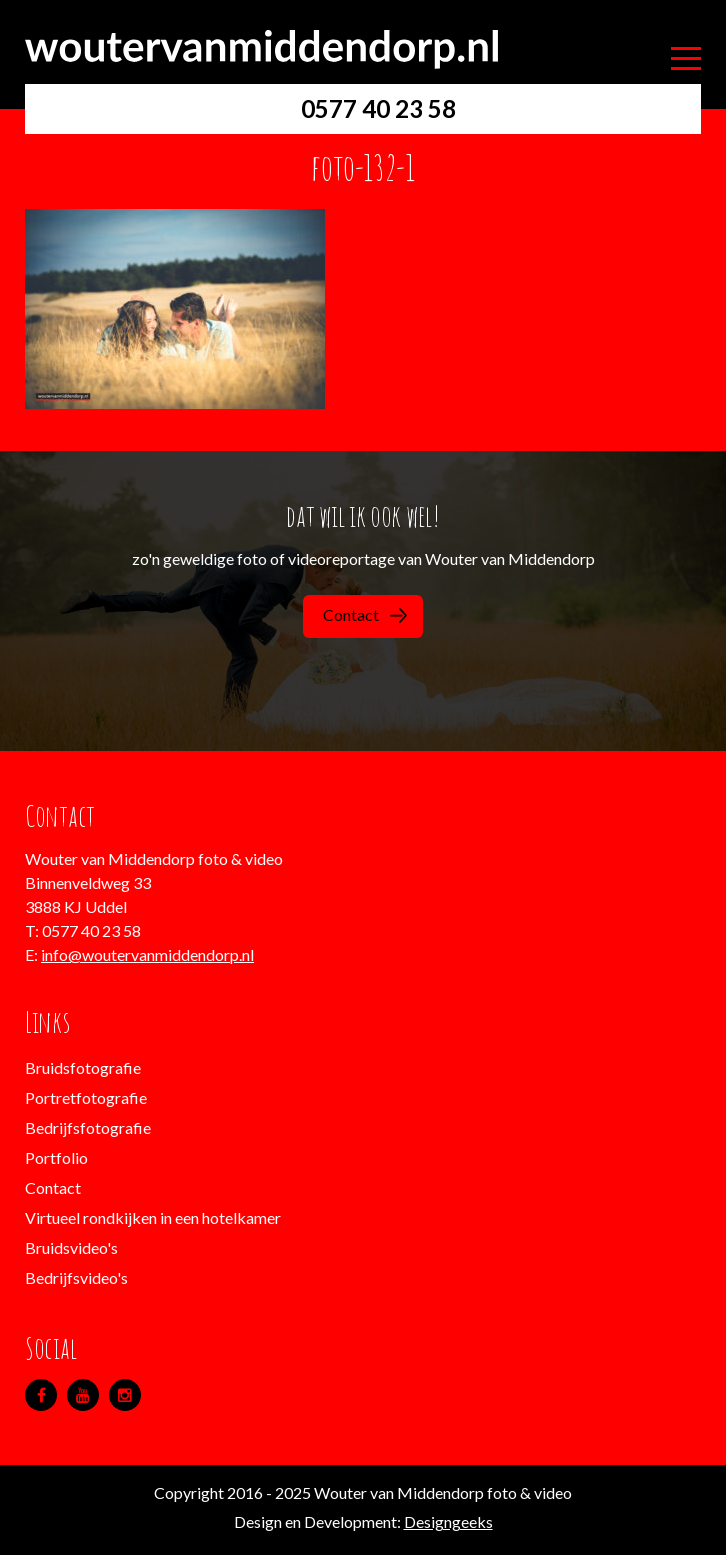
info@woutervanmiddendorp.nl (147, 954)
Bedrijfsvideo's (76, 1277)
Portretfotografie (86, 1097)
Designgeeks (448, 1521)
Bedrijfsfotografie (88, 1127)
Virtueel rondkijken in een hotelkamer (153, 1217)
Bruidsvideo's (71, 1247)
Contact (365, 614)
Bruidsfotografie (83, 1067)
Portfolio (56, 1157)
